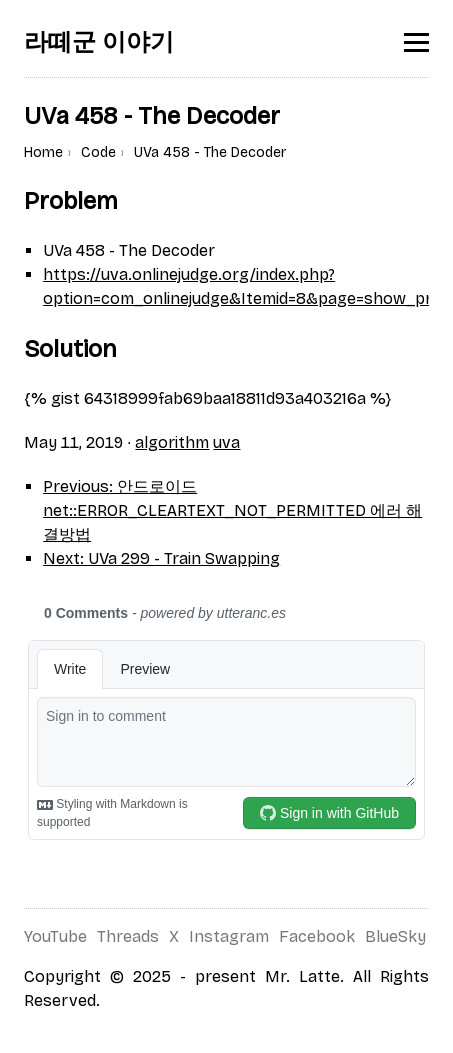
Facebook (317, 936)
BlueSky (395, 936)
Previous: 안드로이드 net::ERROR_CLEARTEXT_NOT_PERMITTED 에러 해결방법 (232, 510)
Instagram (229, 936)
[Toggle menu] (416, 42)
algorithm (172, 442)
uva (226, 442)
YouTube (55, 936)
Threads (128, 936)
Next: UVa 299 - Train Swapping (161, 558)
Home (43, 152)
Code (98, 152)
